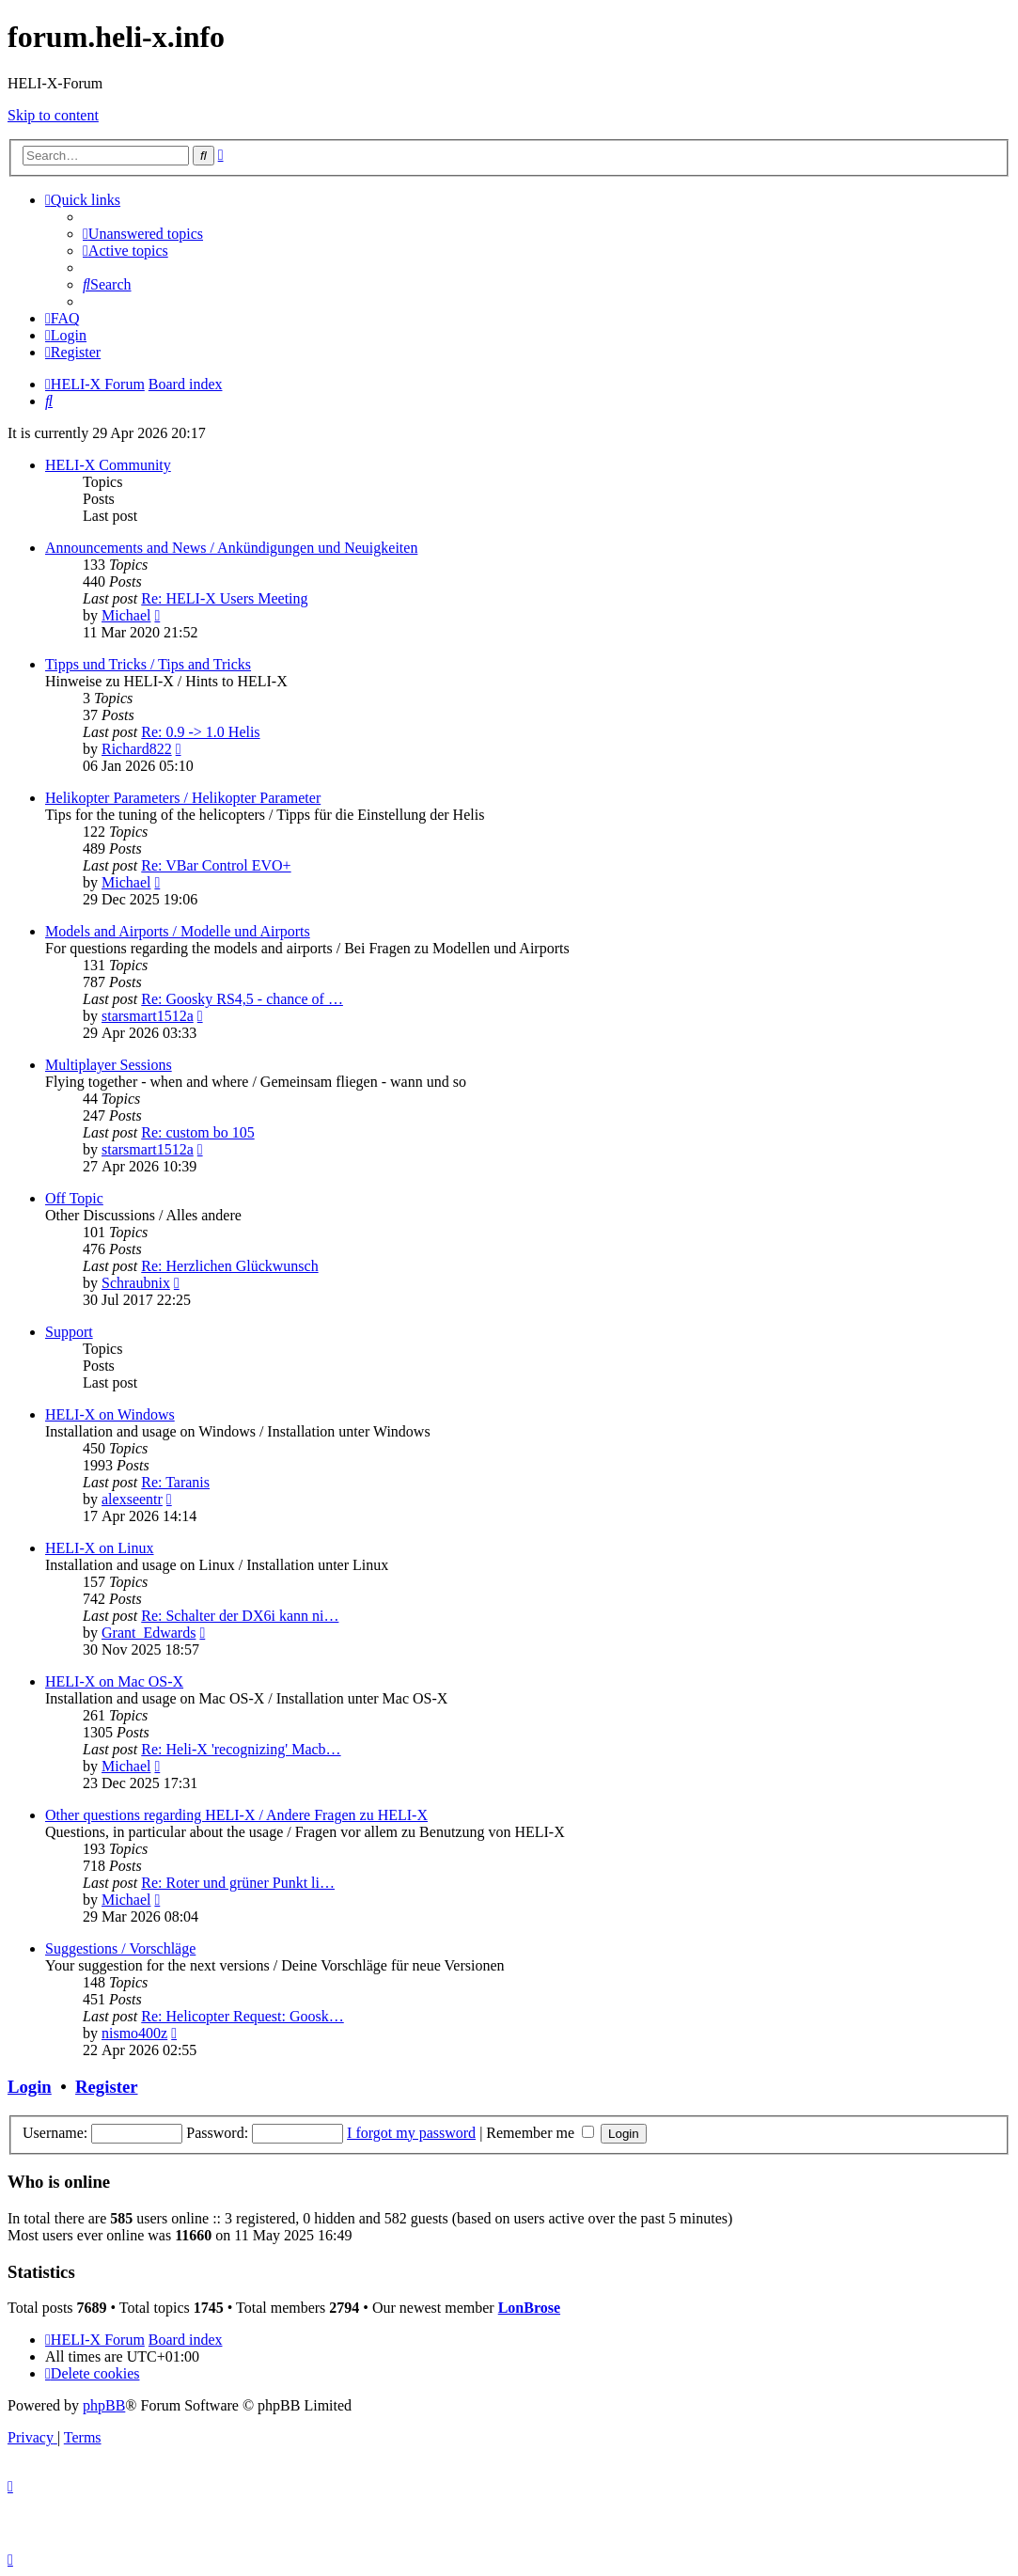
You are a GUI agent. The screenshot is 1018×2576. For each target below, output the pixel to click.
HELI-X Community (108, 465)
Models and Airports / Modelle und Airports (177, 931)
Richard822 (137, 749)
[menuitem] (143, 234)
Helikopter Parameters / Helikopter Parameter (183, 798)
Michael (126, 615)
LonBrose (529, 2308)
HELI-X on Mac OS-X (114, 1681)
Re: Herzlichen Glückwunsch (229, 1266)
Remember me (540, 2133)
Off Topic (74, 1198)
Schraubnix (136, 1283)
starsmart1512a (148, 1016)
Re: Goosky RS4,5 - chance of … (242, 999)
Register (106, 2087)
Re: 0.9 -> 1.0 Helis (200, 732)
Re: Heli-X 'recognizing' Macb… (240, 1749)
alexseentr (132, 1499)
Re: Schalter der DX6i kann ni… (239, 1616)
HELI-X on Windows (110, 1414)
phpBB (104, 2405)
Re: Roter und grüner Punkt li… (238, 1883)
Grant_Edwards (149, 1633)
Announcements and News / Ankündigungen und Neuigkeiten (231, 548)
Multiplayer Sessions (108, 1065)
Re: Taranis (175, 1482)
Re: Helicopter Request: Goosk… (242, 2016)
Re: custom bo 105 (197, 1132)
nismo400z (134, 2033)
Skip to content (53, 115)
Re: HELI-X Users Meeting (224, 598)
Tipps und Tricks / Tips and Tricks (148, 664)
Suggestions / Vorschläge (120, 1948)
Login (30, 2087)
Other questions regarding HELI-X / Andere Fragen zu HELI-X (236, 1815)
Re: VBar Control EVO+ (215, 865)
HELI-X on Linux (99, 1548)
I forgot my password (411, 2133)
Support (69, 1332)
